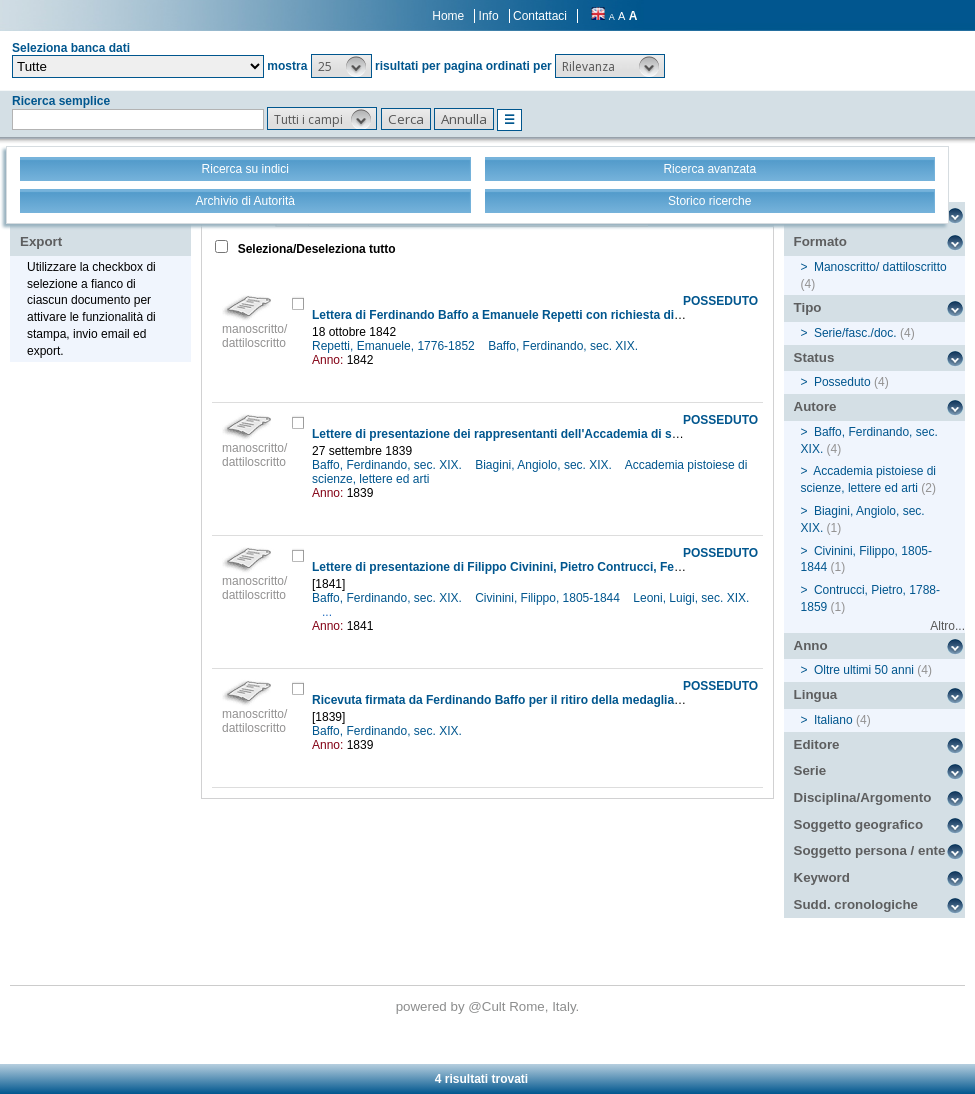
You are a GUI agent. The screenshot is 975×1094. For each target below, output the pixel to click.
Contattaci (540, 16)
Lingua (816, 694)
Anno (811, 645)
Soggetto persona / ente (870, 850)
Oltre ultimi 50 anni (864, 670)
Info (489, 16)
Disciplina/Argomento (863, 797)
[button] (341, 66)
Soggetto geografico (859, 824)
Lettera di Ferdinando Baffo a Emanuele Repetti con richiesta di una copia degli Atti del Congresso (593, 315)
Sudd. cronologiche (856, 904)
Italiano (833, 720)
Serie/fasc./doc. (855, 333)
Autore (815, 406)
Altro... (947, 626)
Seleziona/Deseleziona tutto (314, 249)
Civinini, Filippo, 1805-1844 (549, 598)
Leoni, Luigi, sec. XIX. (691, 598)
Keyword (822, 877)
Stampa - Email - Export (83, 228)
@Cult (488, 1006)
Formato (820, 241)
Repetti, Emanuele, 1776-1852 (395, 346)
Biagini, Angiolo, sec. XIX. (545, 465)
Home (448, 16)
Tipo (808, 307)
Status (814, 357)
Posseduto (842, 382)
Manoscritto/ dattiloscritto (880, 267)
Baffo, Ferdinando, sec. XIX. (564, 346)
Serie (810, 770)
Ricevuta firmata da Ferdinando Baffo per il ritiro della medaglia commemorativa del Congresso (584, 700)
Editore (817, 744)
